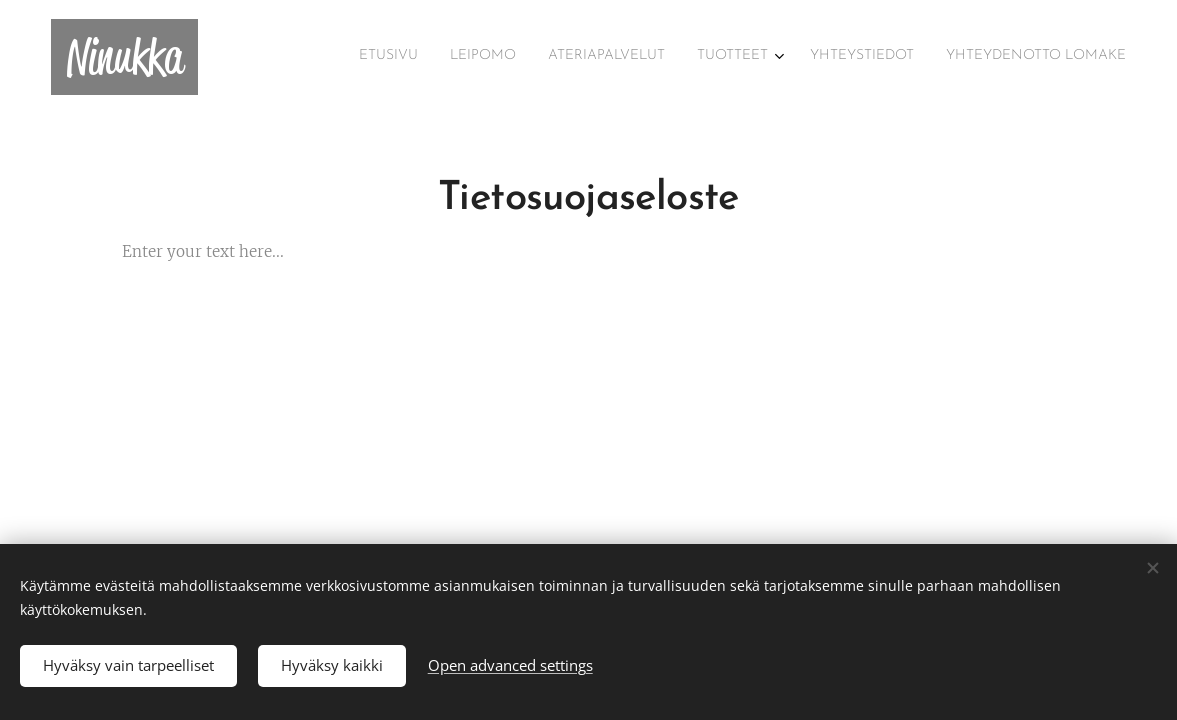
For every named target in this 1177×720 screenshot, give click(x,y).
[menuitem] (961, 57)
